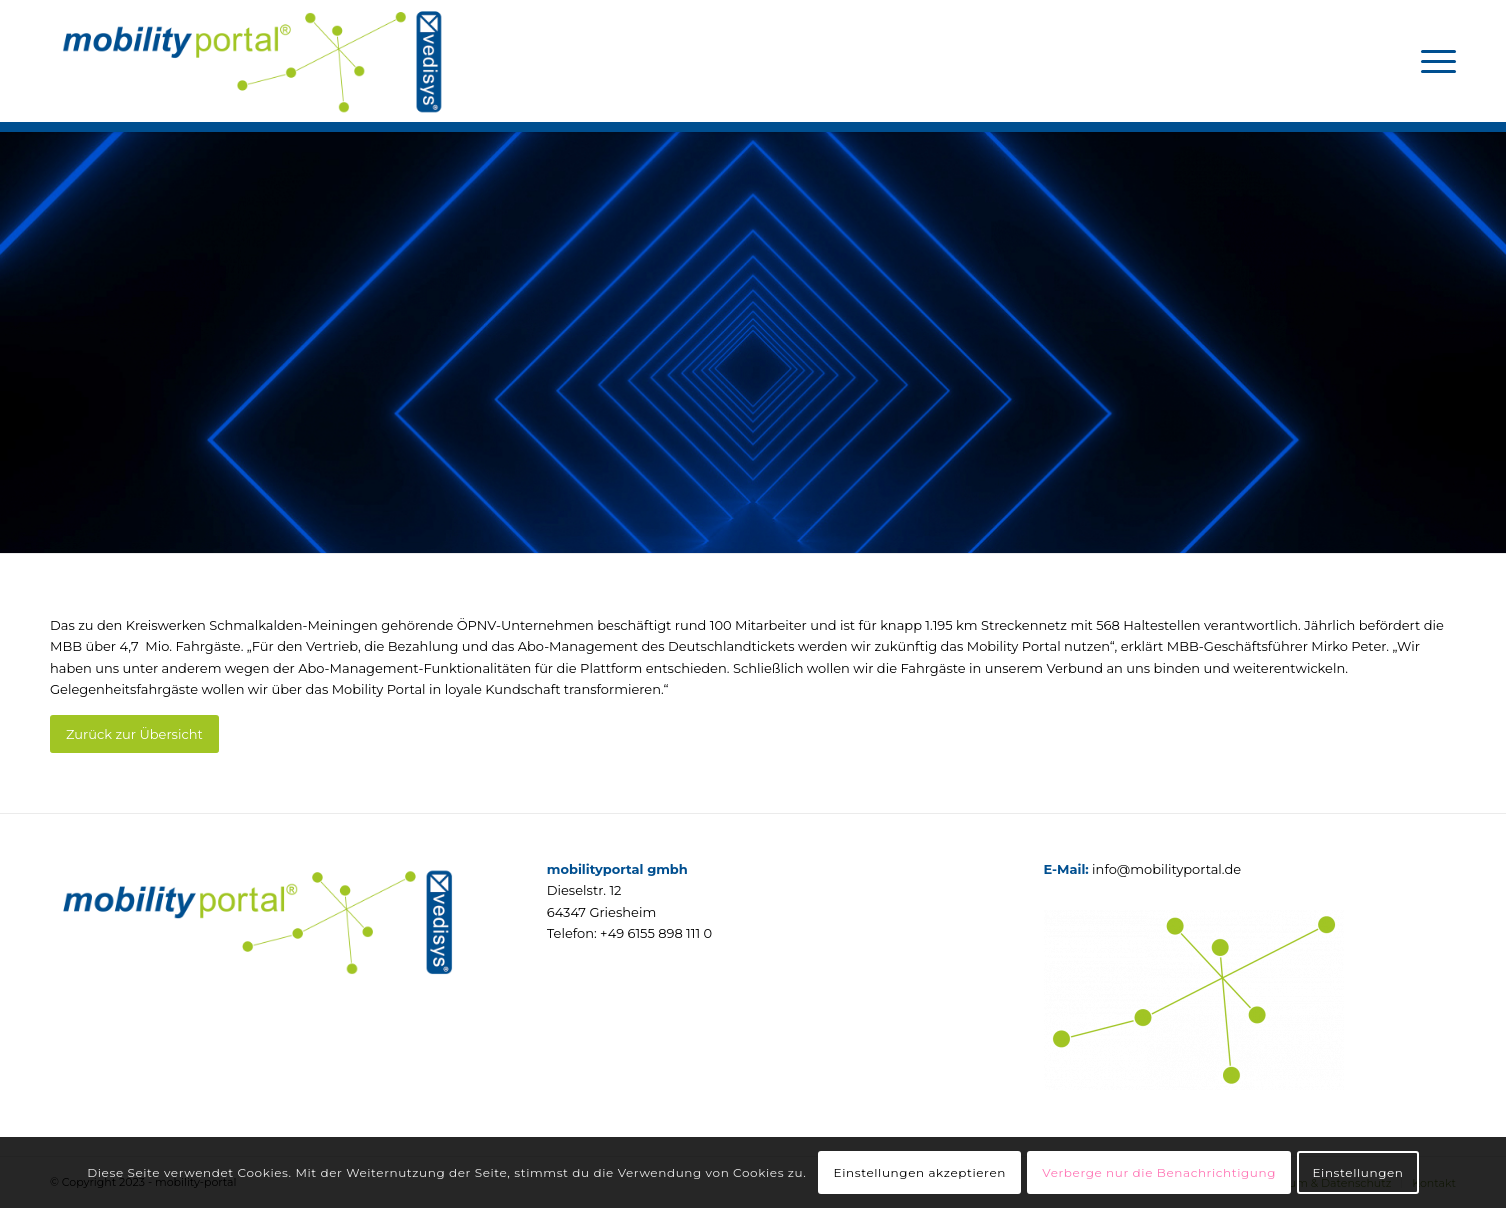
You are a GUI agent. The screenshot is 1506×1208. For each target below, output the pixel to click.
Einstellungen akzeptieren (920, 1172)
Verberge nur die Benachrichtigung (1159, 1172)
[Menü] (1432, 61)
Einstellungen (1357, 1172)
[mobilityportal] (250, 61)
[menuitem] (1432, 61)
